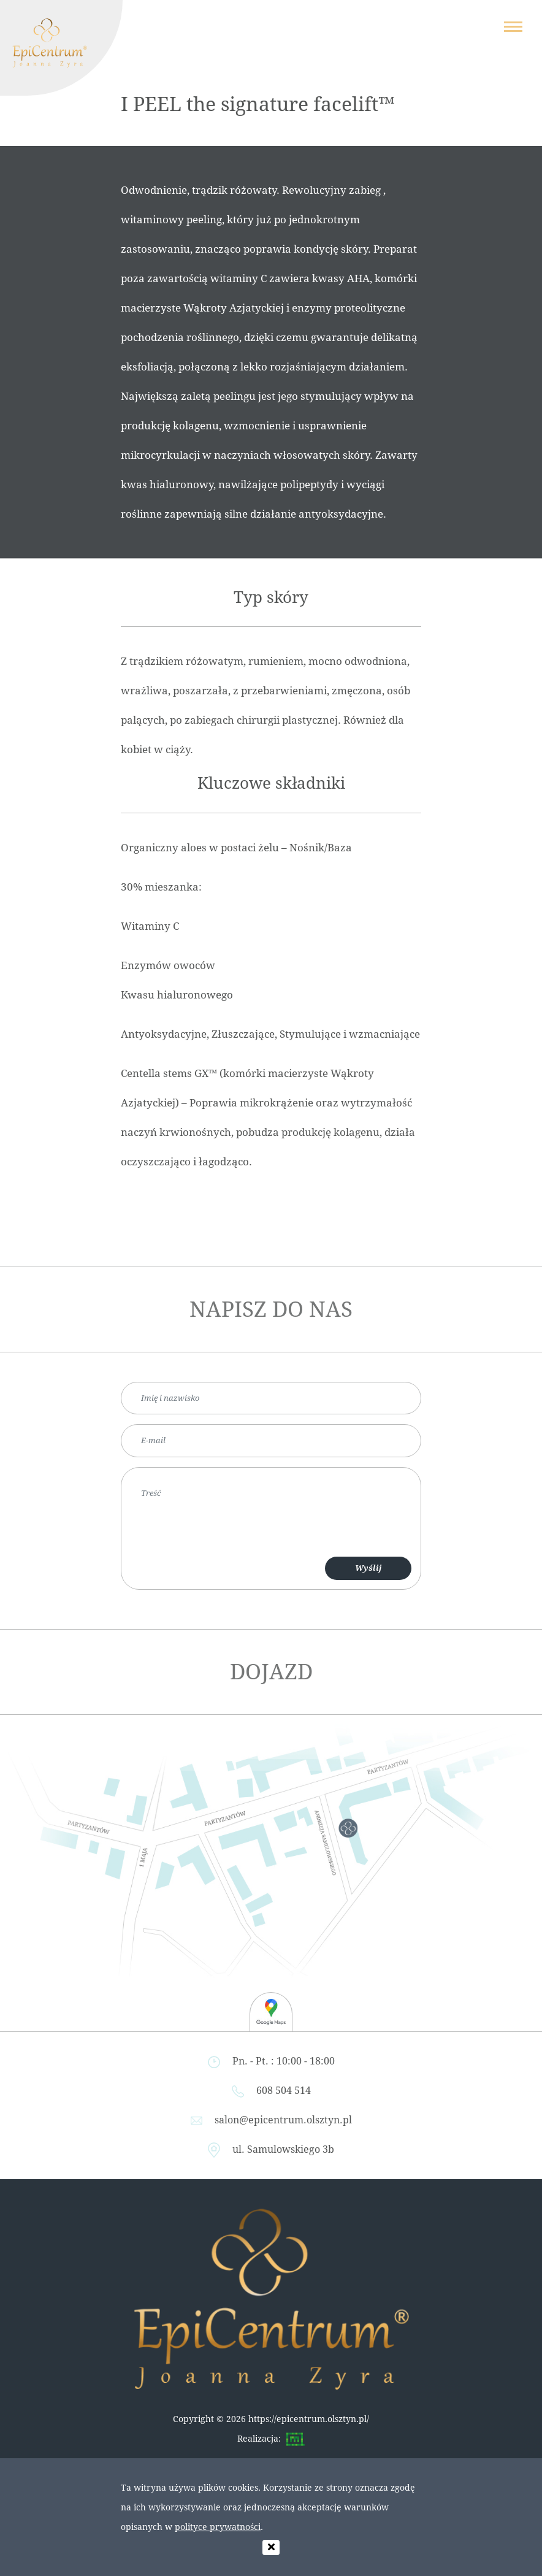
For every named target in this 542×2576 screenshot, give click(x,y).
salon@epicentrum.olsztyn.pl (283, 2120)
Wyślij (368, 1568)
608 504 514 (283, 2090)
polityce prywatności (218, 2527)
